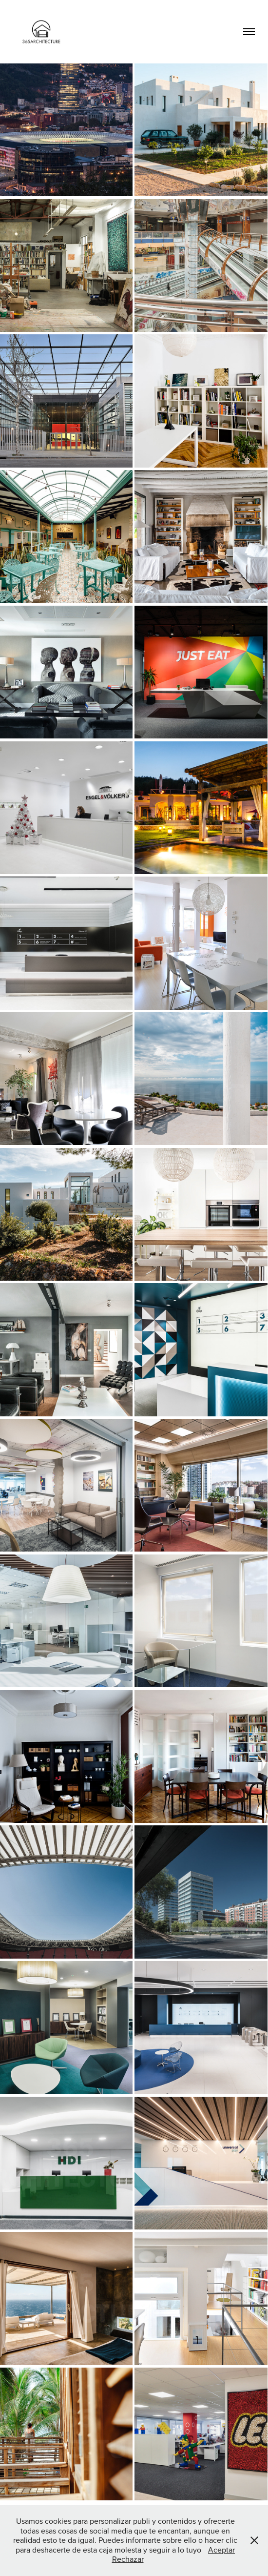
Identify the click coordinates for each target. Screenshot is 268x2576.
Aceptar (221, 2549)
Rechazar (128, 2559)
